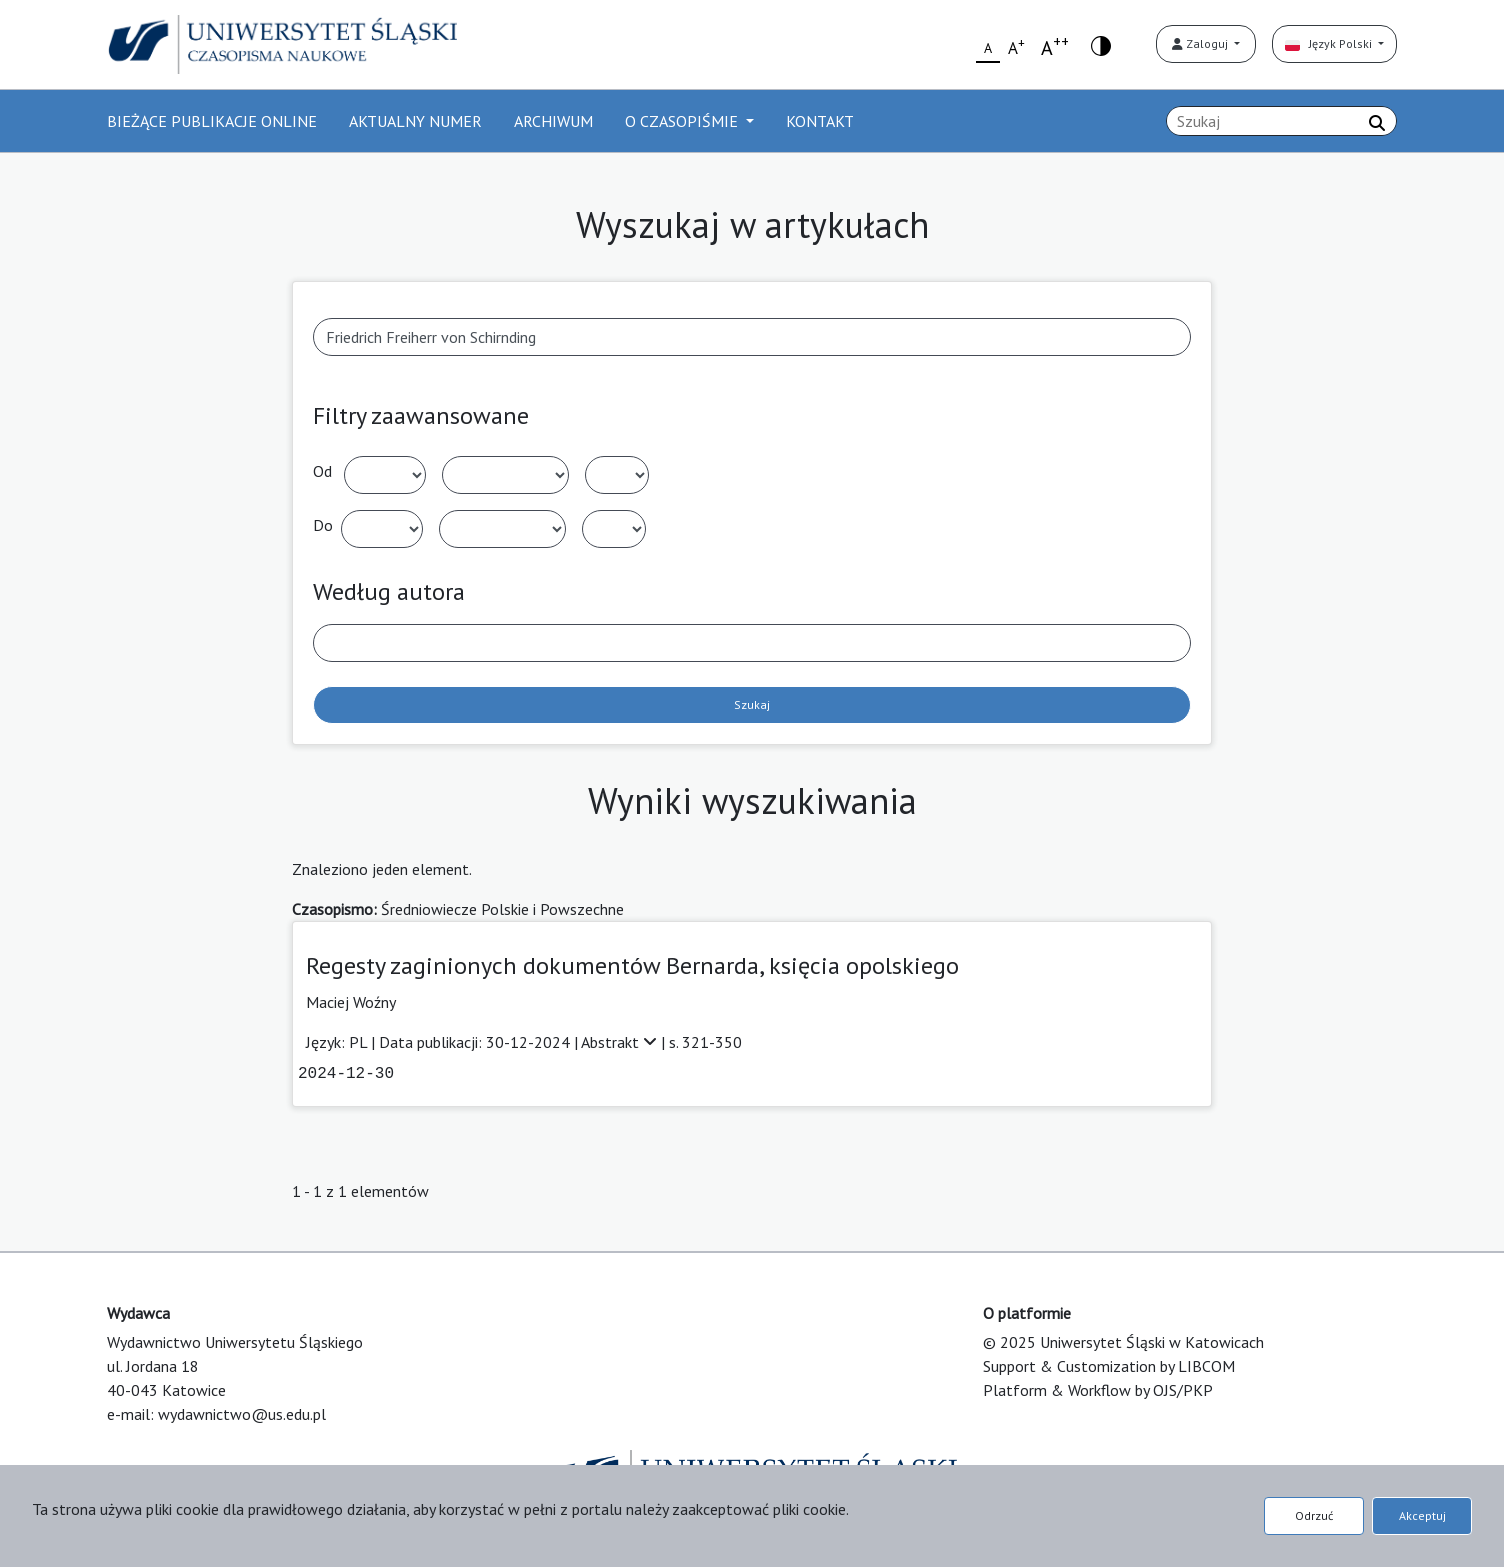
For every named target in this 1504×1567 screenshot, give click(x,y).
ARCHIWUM (553, 121)
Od (322, 471)
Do (323, 525)
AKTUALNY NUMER (415, 121)
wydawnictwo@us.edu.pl (242, 1414)
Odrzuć (1314, 1515)
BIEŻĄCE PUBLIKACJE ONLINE (212, 121)
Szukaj (752, 704)
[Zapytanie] (1281, 121)
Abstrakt (621, 1042)
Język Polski (1330, 43)
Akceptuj (1422, 1515)
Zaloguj (1201, 43)
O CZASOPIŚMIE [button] (683, 121)
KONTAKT (820, 121)
